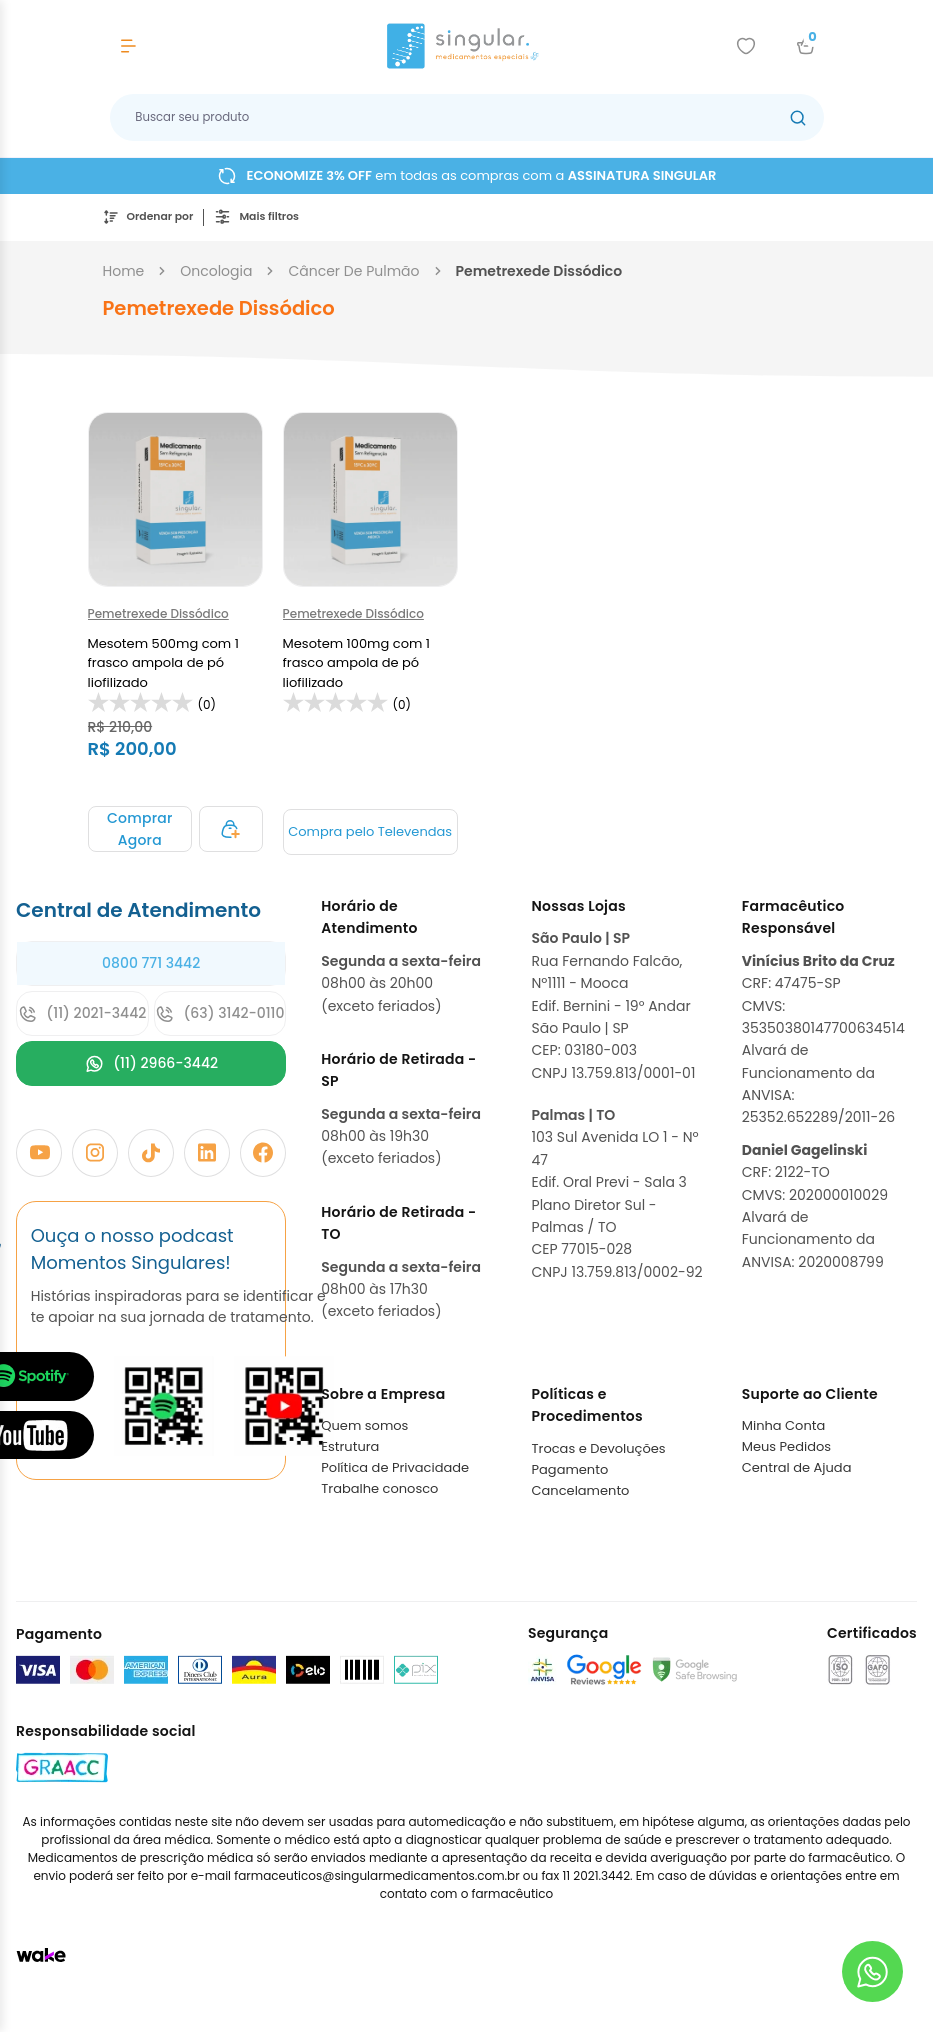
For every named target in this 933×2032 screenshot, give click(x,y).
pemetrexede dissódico (539, 271)
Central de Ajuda (797, 1467)
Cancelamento (581, 1490)
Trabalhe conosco (379, 1488)
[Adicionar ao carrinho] (140, 829)
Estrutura (350, 1446)
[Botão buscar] (798, 117)
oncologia (216, 271)
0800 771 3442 (151, 963)
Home (124, 271)
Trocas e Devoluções (599, 1448)
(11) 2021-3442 (82, 1013)
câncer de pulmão (353, 271)
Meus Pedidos (786, 1446)
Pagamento (570, 1469)
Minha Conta (784, 1425)
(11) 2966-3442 (151, 1063)
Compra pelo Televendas (370, 831)
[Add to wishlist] (746, 46)
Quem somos (364, 1425)
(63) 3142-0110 (219, 1013)
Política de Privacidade (395, 1467)
